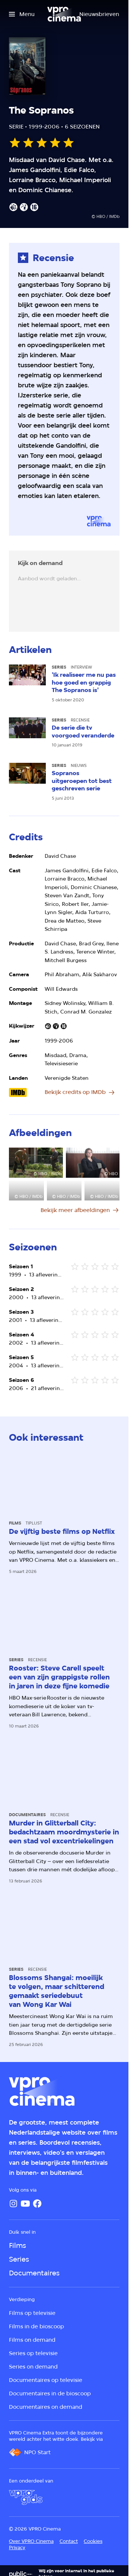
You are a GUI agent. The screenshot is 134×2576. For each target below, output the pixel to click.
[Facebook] (37, 2203)
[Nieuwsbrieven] (99, 14)
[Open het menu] (21, 14)
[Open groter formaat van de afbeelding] (36, 1163)
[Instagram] (13, 2203)
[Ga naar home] (64, 14)
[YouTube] (25, 2203)
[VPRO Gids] (25, 2497)
